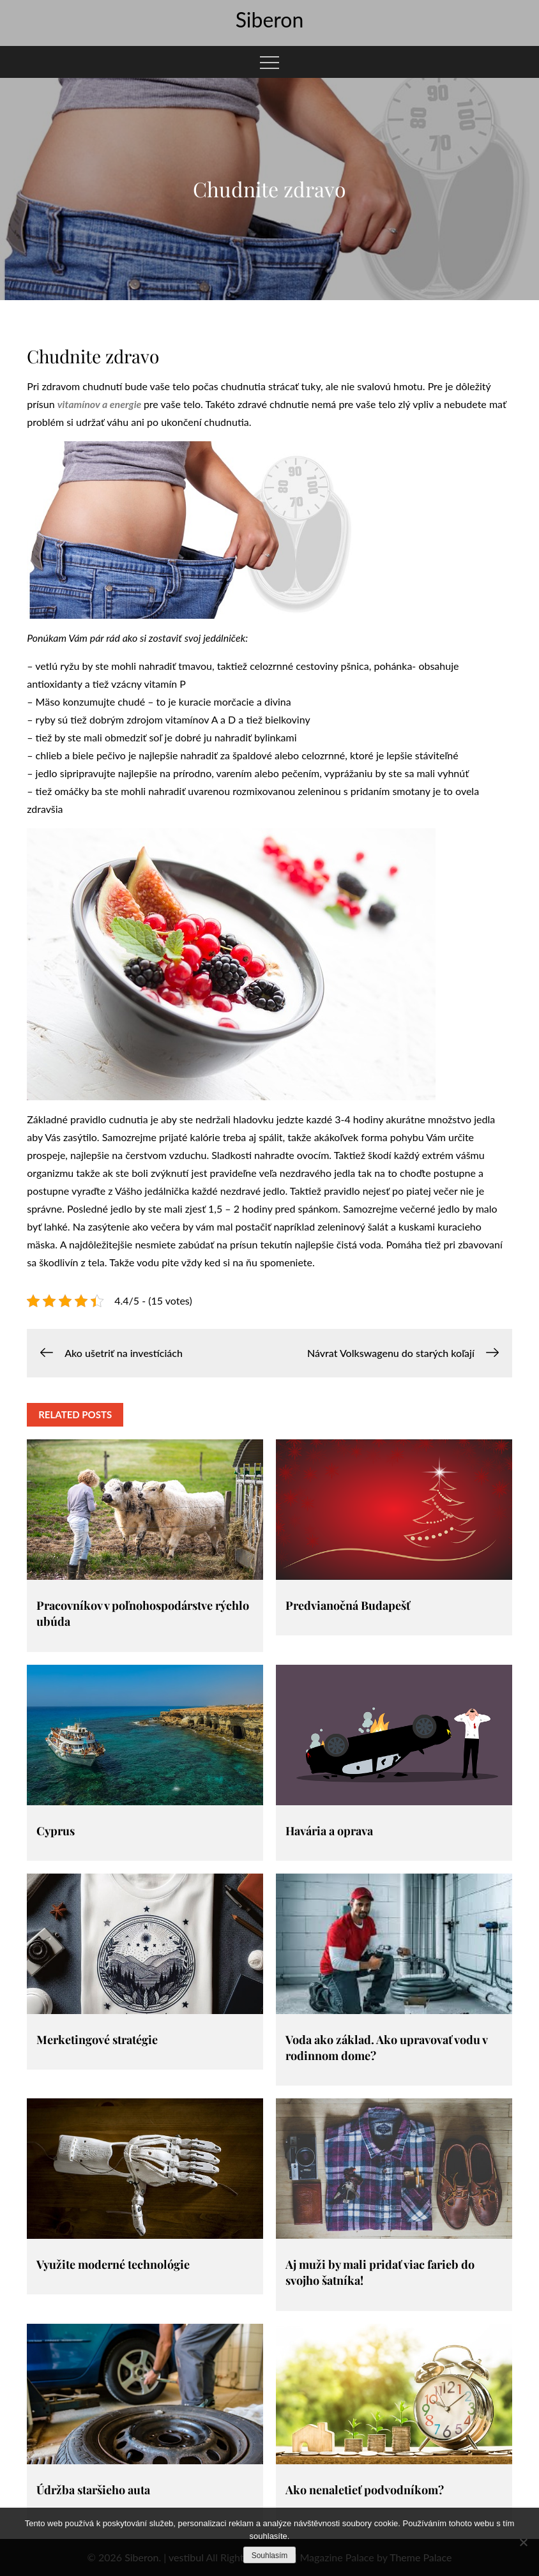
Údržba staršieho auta (93, 2489)
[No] (523, 2542)
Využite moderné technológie (113, 2264)
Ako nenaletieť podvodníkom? (364, 2489)
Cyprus (55, 1830)
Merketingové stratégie (97, 2039)
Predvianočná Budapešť (347, 1605)
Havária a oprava (329, 1830)
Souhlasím (270, 2555)
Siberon (270, 19)
